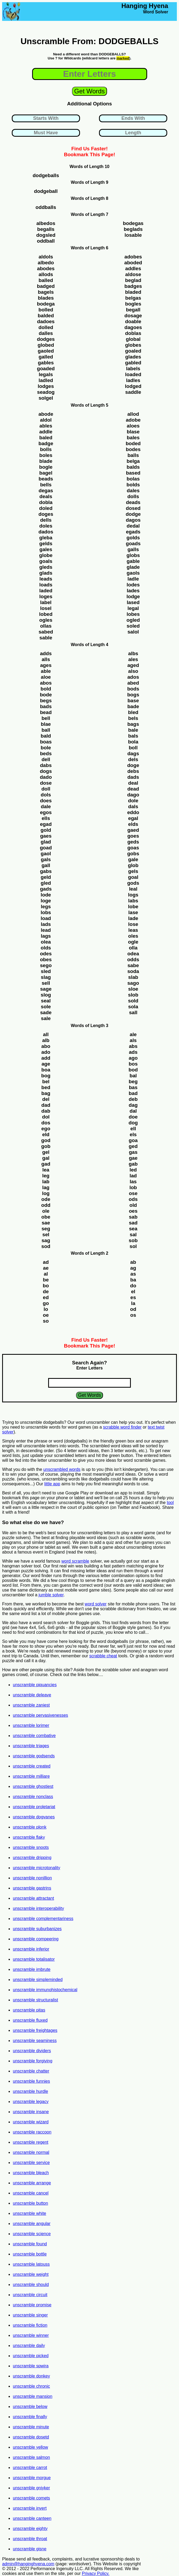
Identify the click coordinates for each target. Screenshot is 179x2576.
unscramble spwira (30, 2366)
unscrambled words (62, 1469)
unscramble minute (31, 2427)
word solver (96, 1604)
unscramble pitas (29, 2010)
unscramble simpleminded (38, 1979)
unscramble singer (30, 2315)
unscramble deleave (32, 1695)
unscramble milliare (31, 1776)
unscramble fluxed (30, 2020)
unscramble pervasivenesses (40, 1715)
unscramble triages (31, 1745)
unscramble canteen (32, 2518)
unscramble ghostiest (33, 1786)
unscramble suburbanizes (37, 1928)
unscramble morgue (32, 2477)
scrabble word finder (122, 1427)
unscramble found (30, 2244)
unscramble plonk (29, 1827)
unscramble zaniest (31, 1705)
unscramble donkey (31, 2376)
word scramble (75, 1561)
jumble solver (51, 1595)
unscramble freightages (35, 2030)
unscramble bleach (31, 2172)
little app (52, 1484)
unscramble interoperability (38, 1908)
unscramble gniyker (31, 2488)
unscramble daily (29, 2345)
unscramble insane (31, 2111)
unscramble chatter (31, 2071)
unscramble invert (30, 2508)
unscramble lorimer (31, 1725)
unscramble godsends (34, 1756)
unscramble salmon (31, 2457)
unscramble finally (30, 2416)
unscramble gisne (29, 2549)
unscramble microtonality (36, 1867)
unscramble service (31, 2162)
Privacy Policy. (95, 2573)
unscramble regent (30, 2142)
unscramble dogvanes (34, 1817)
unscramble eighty (30, 2528)
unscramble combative (34, 1735)
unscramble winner (31, 2335)
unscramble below (30, 2406)
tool (170, 1502)
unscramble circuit (30, 2294)
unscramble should (31, 2284)
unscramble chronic (31, 2386)
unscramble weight (30, 2274)
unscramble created (32, 1766)
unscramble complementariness (43, 1918)
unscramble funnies (31, 2081)
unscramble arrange (32, 2183)
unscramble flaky (29, 1837)
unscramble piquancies (35, 1684)
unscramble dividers (32, 2050)
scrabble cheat (103, 1656)
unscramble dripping (32, 1857)
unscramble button (30, 2203)
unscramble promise (32, 2305)
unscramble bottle (30, 2254)
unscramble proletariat (34, 1806)
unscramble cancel (30, 2193)
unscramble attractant (33, 1898)
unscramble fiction (30, 2325)
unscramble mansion (32, 2396)
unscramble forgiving (32, 2061)
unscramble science (32, 2233)
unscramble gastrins (32, 1888)
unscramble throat (30, 2538)
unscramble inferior (31, 1949)
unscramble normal (31, 2152)
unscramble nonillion (32, 1878)
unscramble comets (31, 2498)
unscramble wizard (30, 2122)
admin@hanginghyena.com (28, 2564)
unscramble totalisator (34, 1959)
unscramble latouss (31, 2264)
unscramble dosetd (31, 2437)
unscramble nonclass (33, 1796)
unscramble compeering (36, 1939)
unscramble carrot (30, 2467)
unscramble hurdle (30, 2091)
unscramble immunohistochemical (45, 1989)
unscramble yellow (30, 2447)
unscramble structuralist (35, 2000)
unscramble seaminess (35, 2040)
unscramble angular (32, 2223)
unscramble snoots (31, 1847)
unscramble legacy (30, 2101)
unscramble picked (30, 2355)
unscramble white (29, 2213)
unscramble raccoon (32, 2132)
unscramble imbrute (32, 1969)
